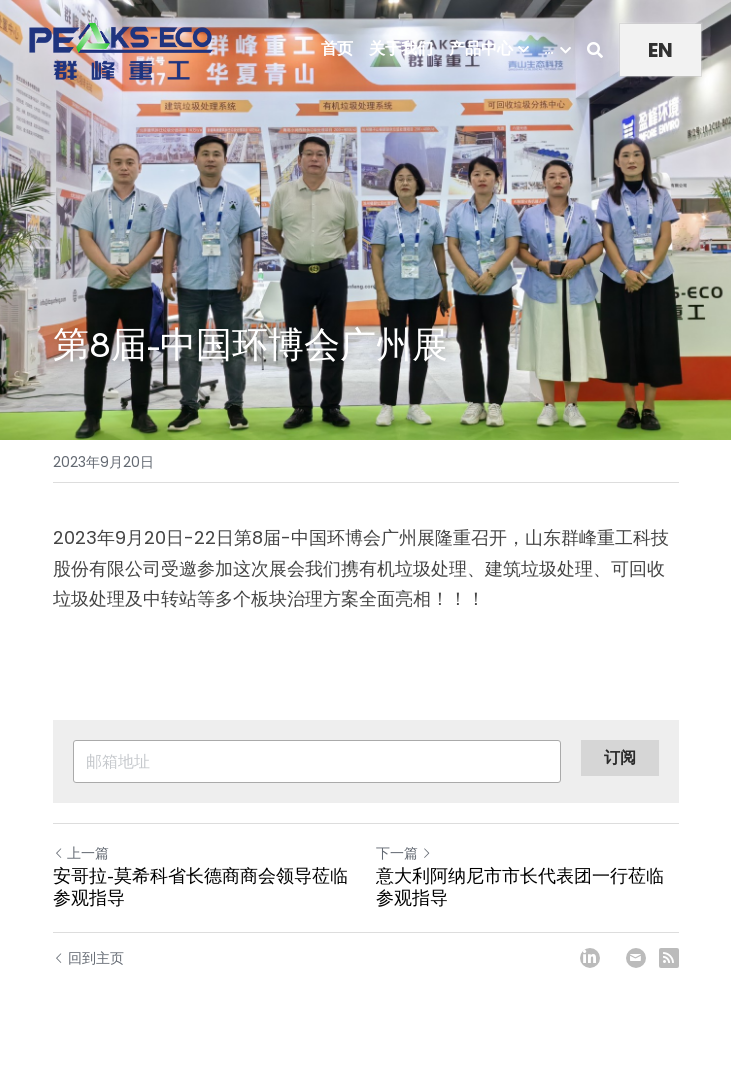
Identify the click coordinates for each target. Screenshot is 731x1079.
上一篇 (81, 853)
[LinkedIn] (590, 958)
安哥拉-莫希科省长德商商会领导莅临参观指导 (200, 887)
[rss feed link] (669, 958)
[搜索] (595, 50)
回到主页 (88, 958)
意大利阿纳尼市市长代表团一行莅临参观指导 (520, 887)
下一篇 (404, 853)
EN (660, 50)
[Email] (636, 958)
